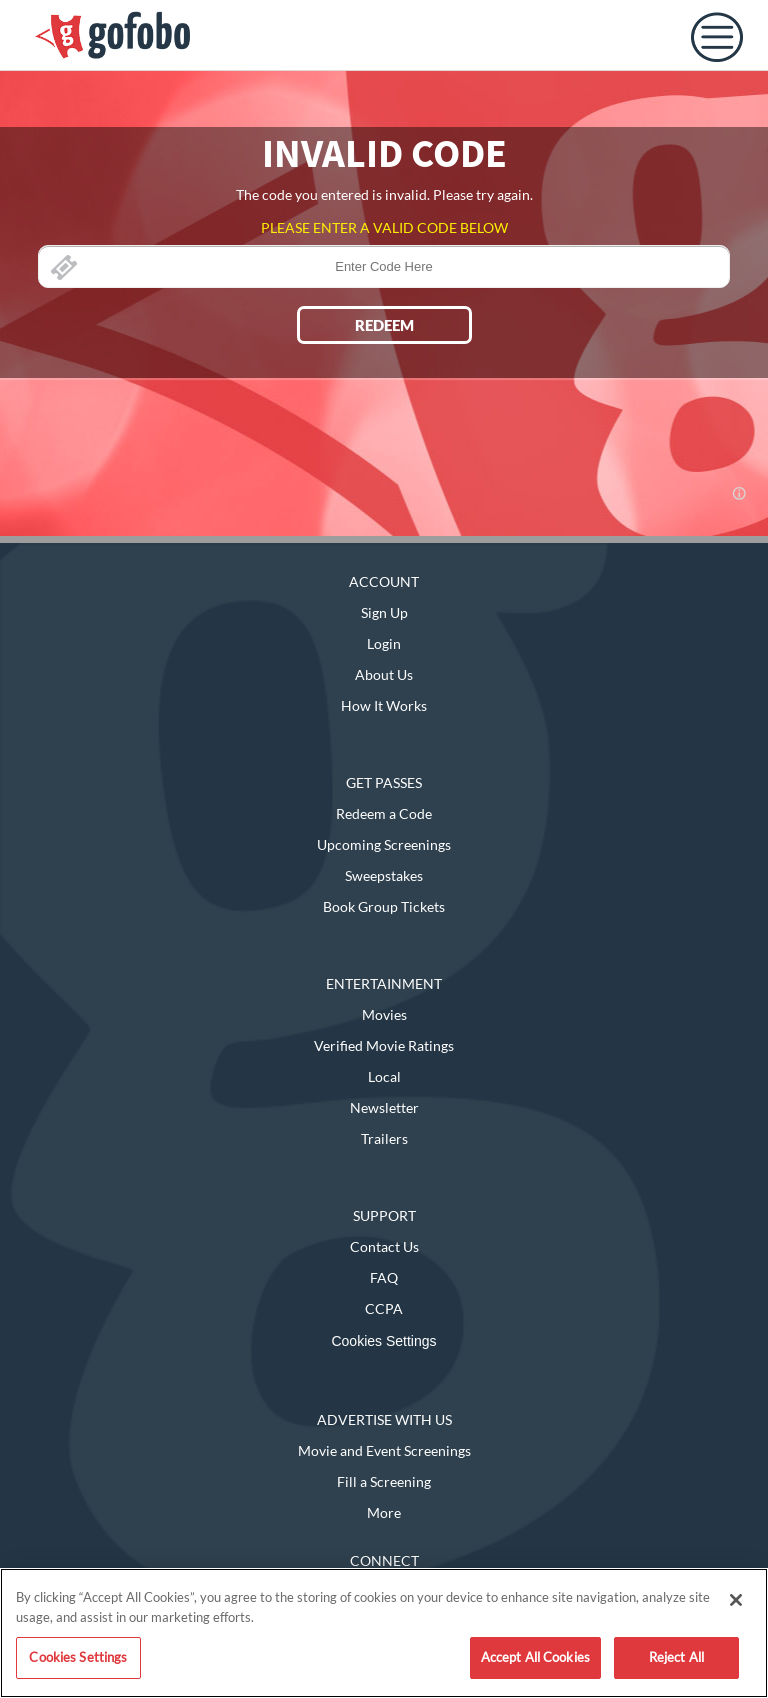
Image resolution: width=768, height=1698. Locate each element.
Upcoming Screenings (384, 844)
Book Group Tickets (384, 906)
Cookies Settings (383, 1341)
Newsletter (384, 1107)
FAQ (384, 1277)
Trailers (384, 1138)
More (384, 1512)
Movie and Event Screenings (384, 1450)
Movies (384, 1014)
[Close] (736, 1600)
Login (384, 643)
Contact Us (384, 1246)
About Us (384, 674)
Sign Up (384, 612)
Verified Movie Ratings (384, 1045)
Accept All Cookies (535, 1657)
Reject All (676, 1657)
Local (384, 1076)
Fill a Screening (384, 1481)
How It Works (384, 705)
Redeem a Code (384, 813)
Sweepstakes (384, 875)
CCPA (384, 1308)
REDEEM (384, 325)
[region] (384, 1633)
